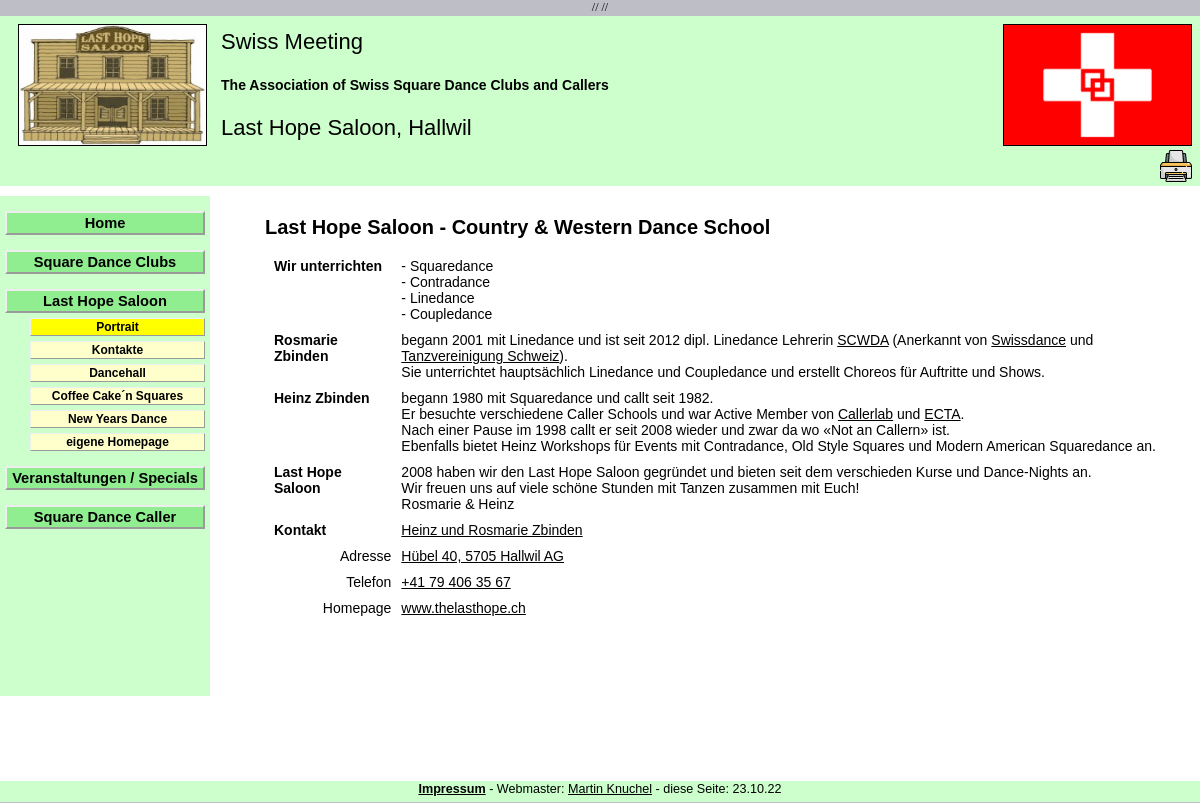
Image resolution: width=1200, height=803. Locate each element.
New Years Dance (117, 419)
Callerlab (865, 414)
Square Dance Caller (105, 517)
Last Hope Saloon (105, 301)
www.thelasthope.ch (463, 608)
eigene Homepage (117, 442)
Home (105, 223)
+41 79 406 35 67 (455, 582)
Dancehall (117, 373)
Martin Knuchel (610, 789)
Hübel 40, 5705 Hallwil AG (482, 556)
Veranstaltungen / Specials (105, 478)
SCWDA (862, 340)
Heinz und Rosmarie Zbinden (491, 530)
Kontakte (117, 350)
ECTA (942, 414)
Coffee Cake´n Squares (117, 396)
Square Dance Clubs (105, 262)
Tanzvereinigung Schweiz (480, 356)
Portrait (117, 327)
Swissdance (1028, 340)
